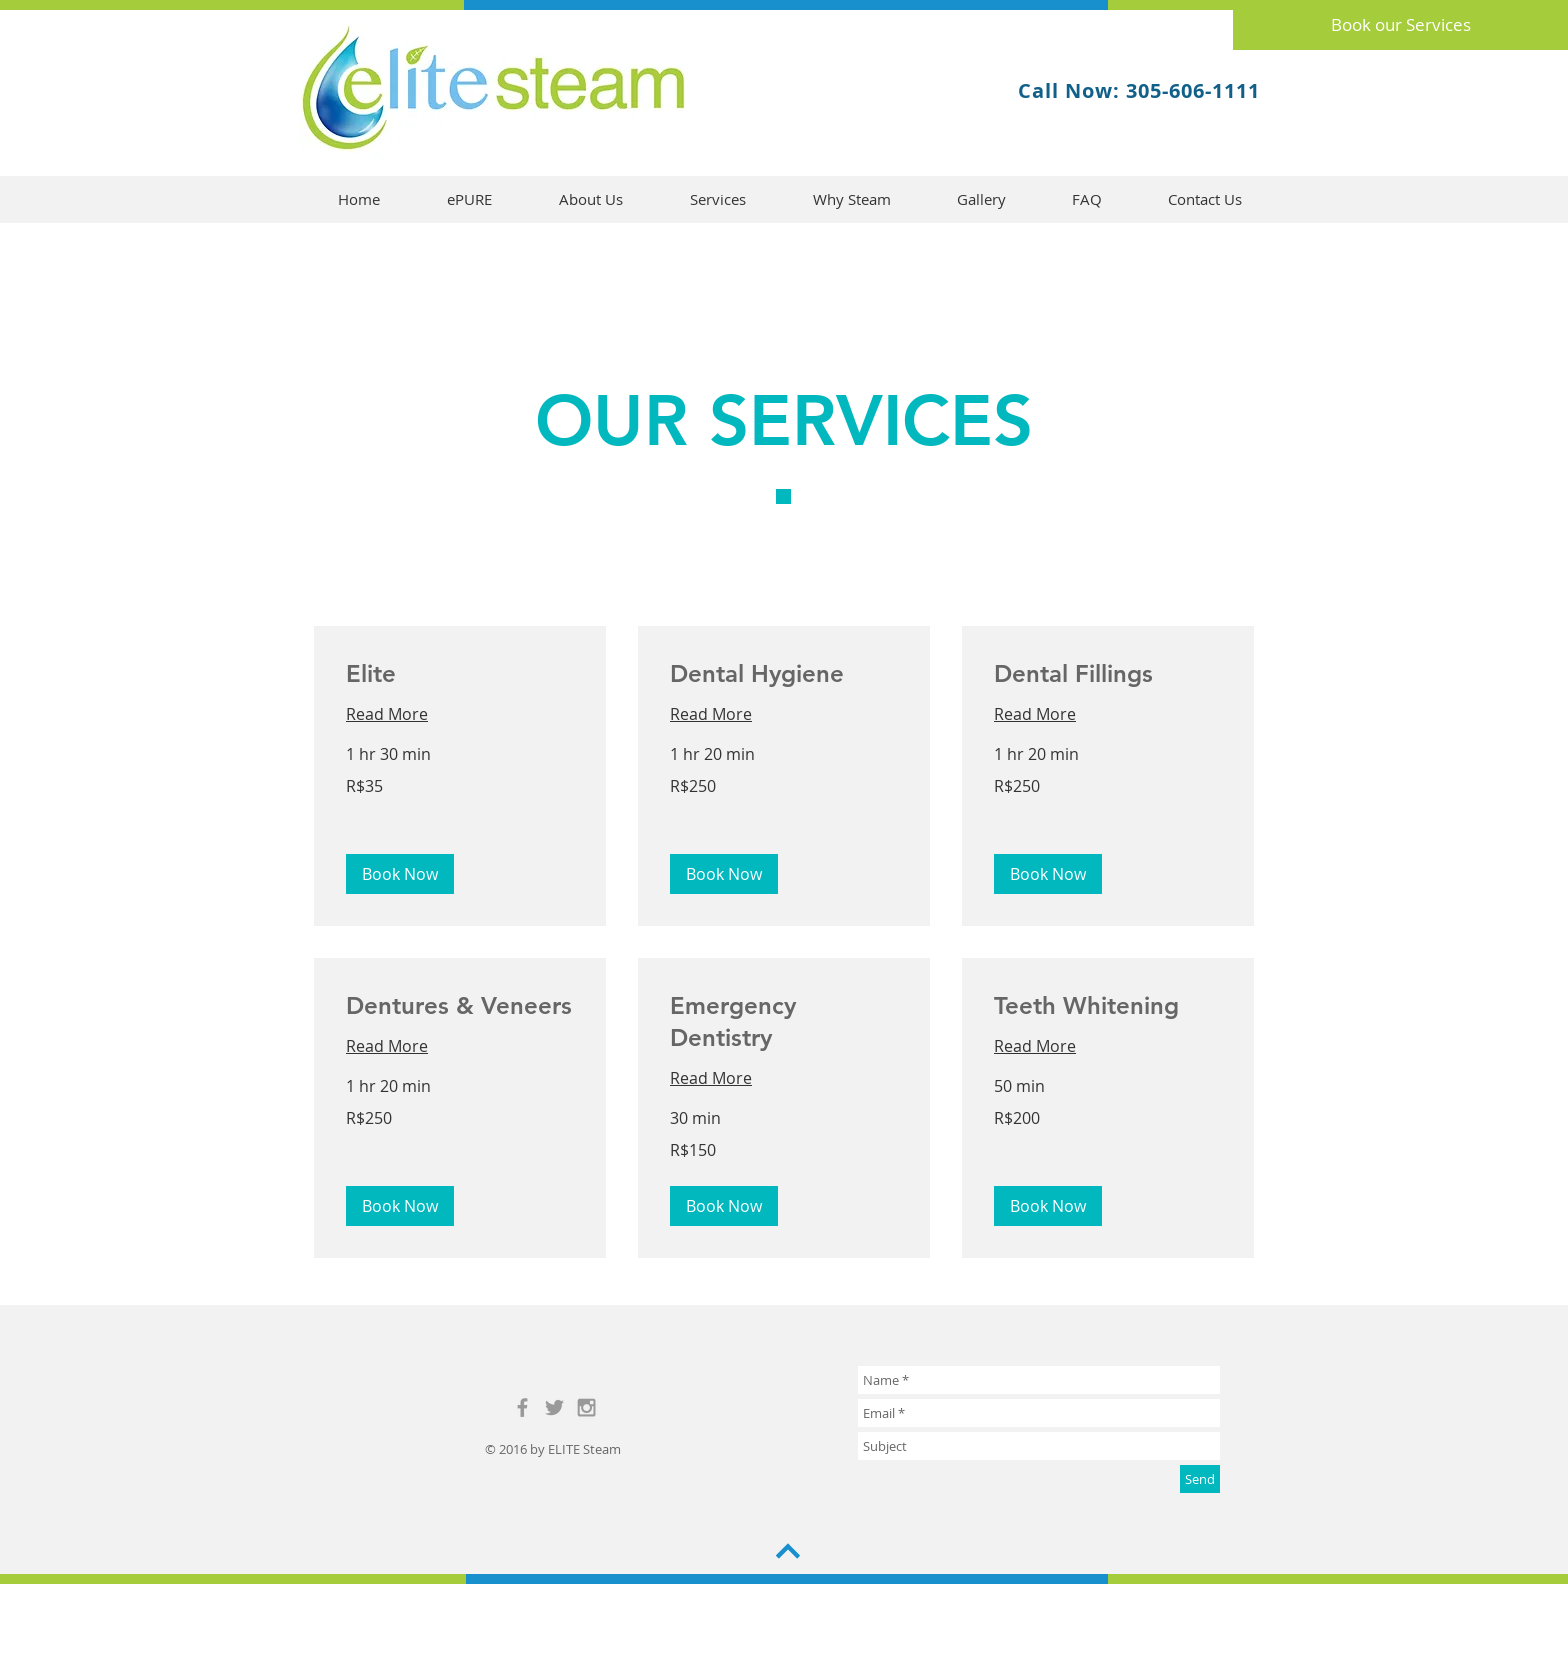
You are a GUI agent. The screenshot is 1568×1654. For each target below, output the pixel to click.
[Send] (1200, 1479)
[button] (400, 874)
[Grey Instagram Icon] (586, 1407)
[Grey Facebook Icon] (522, 1407)
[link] (460, 674)
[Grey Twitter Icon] (554, 1407)
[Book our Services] (1400, 25)
